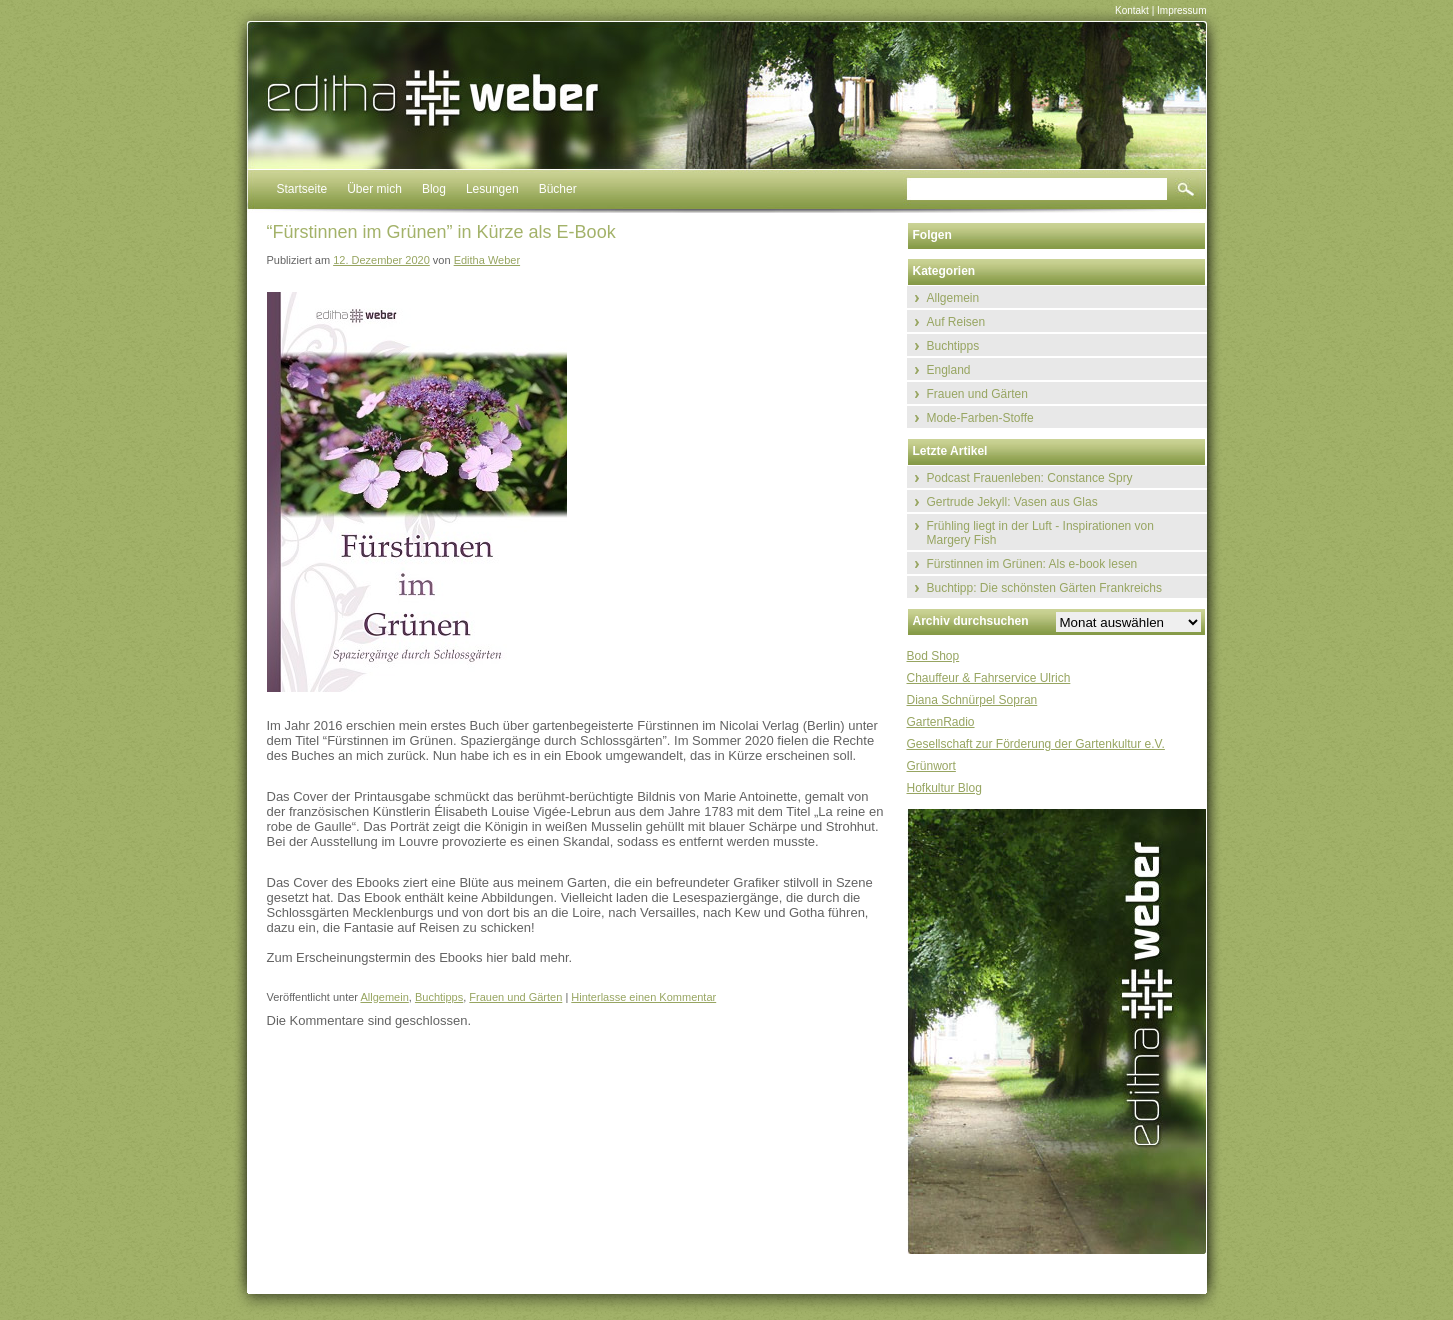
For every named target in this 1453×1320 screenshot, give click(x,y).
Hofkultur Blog (944, 788)
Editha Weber (487, 260)
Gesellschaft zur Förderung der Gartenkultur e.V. (1036, 744)
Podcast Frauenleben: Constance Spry (1030, 478)
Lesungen (492, 189)
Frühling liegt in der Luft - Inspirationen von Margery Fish (1040, 533)
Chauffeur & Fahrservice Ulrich (989, 678)
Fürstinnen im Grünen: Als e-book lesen (1032, 564)
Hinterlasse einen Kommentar (643, 997)
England (949, 370)
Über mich (374, 189)
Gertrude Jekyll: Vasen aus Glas (1012, 502)
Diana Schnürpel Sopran (972, 700)
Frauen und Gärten (515, 997)
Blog (434, 189)
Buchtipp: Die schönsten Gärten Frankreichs (1044, 588)
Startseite (302, 189)
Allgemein (384, 997)
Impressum (1181, 10)
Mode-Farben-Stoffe (980, 418)
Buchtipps (439, 997)
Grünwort (931, 766)
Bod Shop (933, 656)
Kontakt (1132, 10)
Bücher (558, 189)
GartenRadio (941, 722)
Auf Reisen (956, 322)
